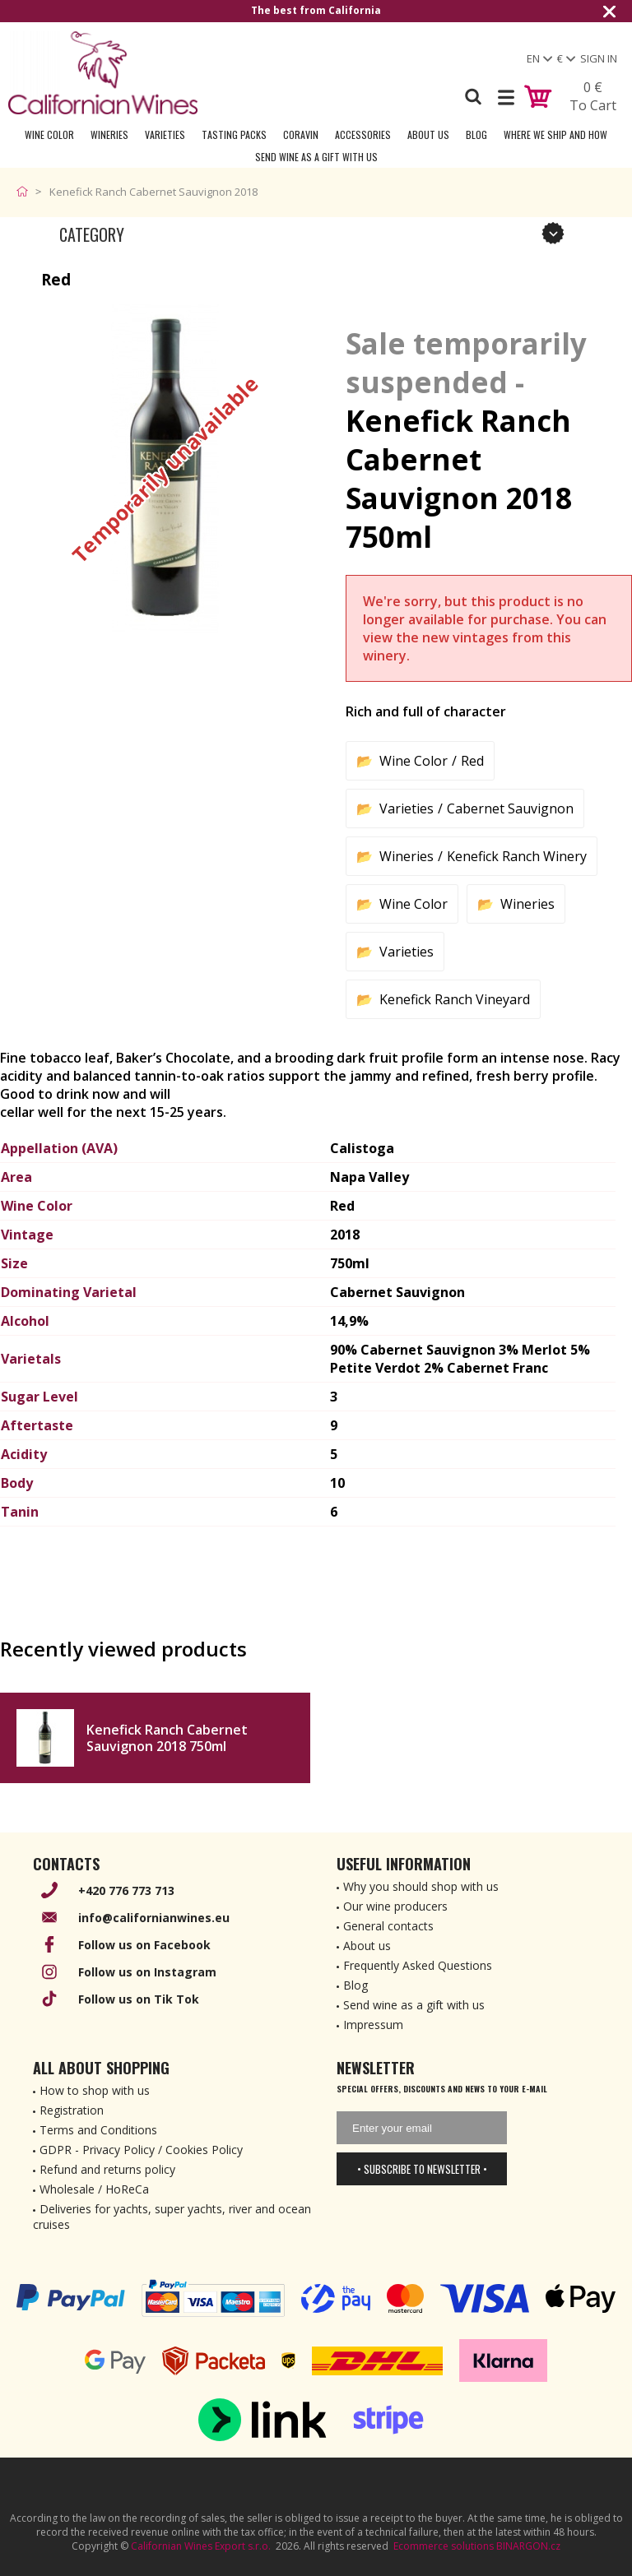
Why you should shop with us (421, 1886)
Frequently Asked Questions (417, 1965)
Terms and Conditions (98, 2130)
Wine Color (49, 134)
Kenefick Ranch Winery (517, 856)
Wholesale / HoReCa (94, 2189)
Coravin (300, 134)
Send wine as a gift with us (316, 157)
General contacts (388, 1926)
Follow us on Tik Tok (138, 1999)
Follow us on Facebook (144, 1945)
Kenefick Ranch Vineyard (454, 999)
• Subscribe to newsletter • (422, 2169)
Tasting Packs (234, 134)
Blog (476, 134)
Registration (72, 2110)
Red (472, 761)
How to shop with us (95, 2090)
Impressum (373, 2024)
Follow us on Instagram (147, 1972)
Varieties (165, 134)
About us (367, 1945)
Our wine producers (395, 1906)
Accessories (363, 134)
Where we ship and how (555, 134)
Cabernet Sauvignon (510, 808)
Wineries (109, 134)
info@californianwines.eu (154, 1917)
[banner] (103, 72)
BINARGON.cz (528, 2546)
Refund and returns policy (107, 2169)
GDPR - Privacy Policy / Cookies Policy (141, 2149)
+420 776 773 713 (126, 1890)
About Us (428, 134)
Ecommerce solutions (443, 2546)
